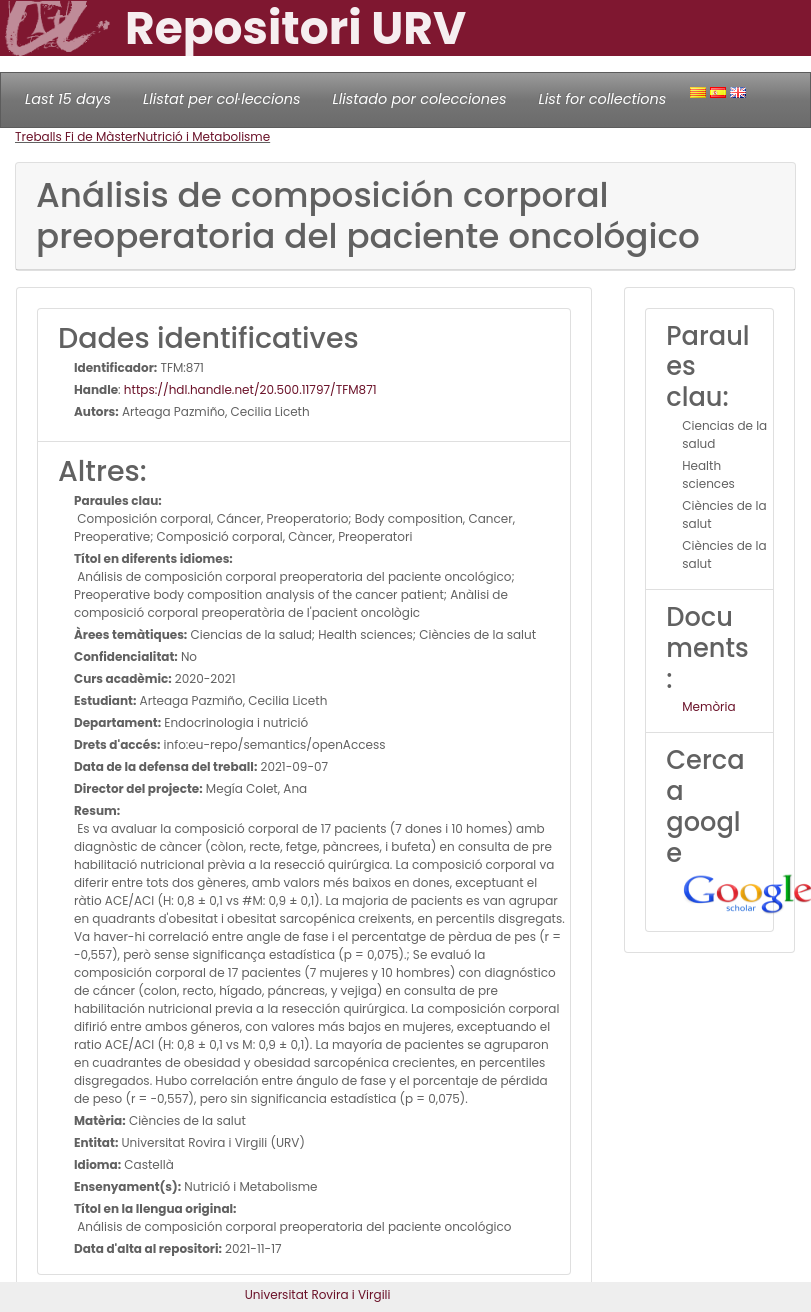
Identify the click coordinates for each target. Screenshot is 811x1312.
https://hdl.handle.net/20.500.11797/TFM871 (250, 389)
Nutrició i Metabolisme (203, 136)
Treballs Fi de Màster (76, 136)
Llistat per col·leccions (222, 99)
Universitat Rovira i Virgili (318, 1294)
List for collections (602, 99)
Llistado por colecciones (420, 99)
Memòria (708, 706)
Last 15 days (68, 99)
